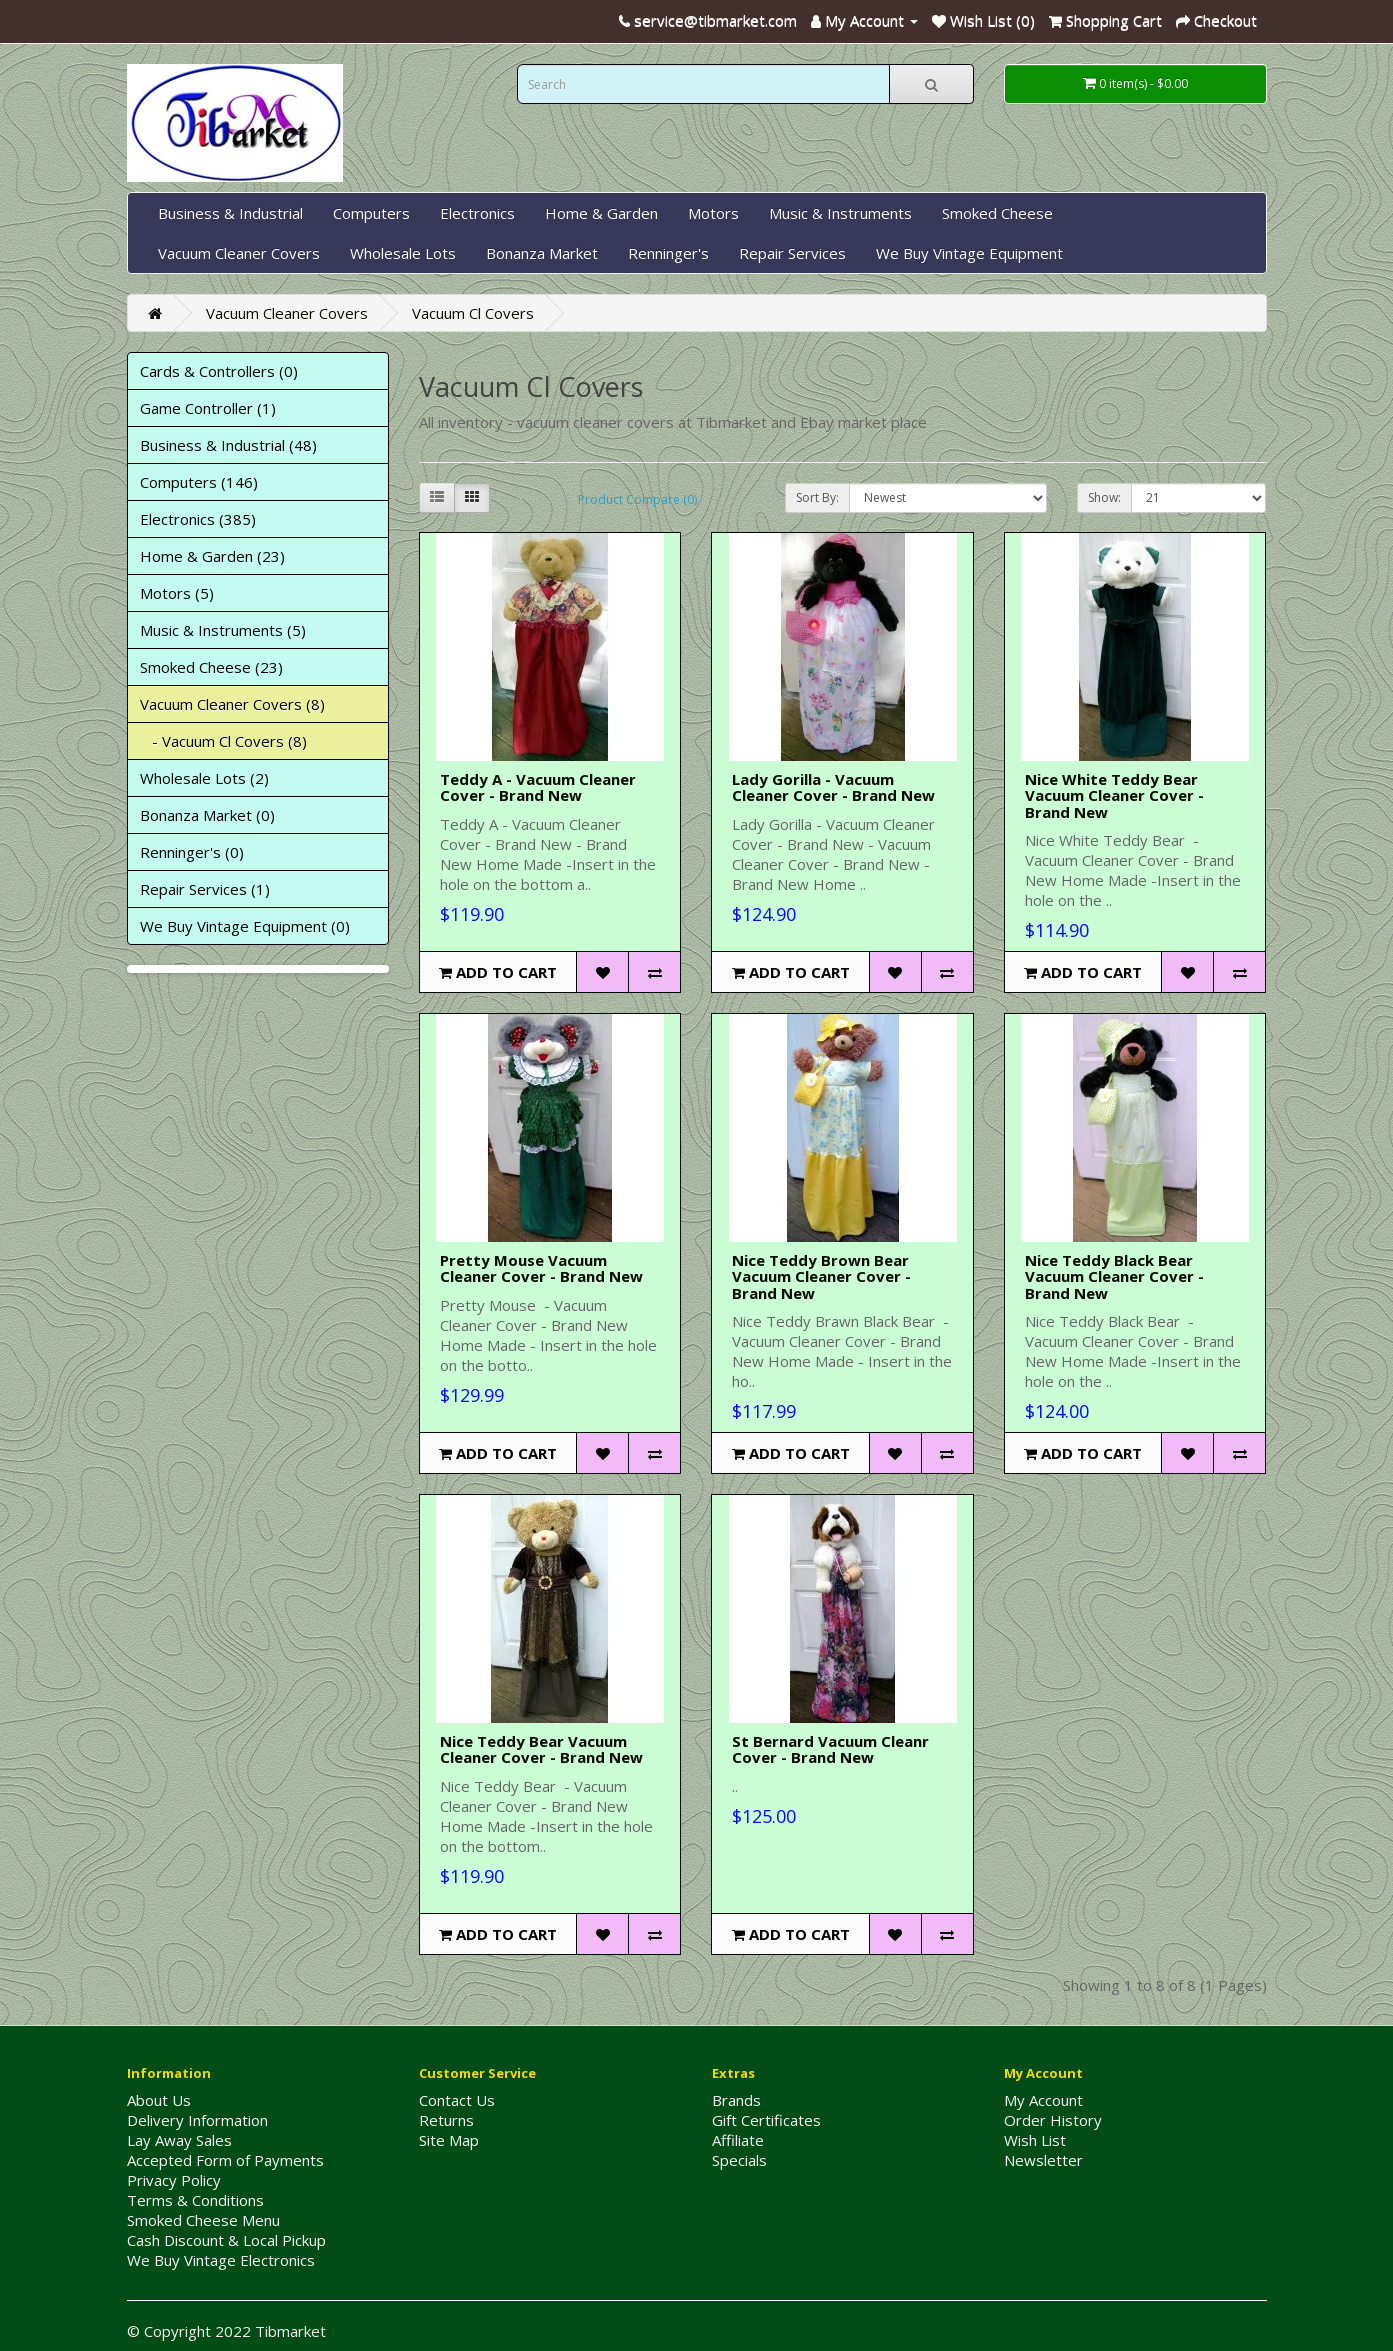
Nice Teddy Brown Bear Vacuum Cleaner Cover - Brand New (821, 1276)
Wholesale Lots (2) (204, 778)
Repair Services (792, 253)
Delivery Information (197, 2120)
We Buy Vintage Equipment (969, 253)
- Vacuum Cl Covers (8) (223, 741)
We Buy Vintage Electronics (221, 2260)
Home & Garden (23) (212, 556)
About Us (159, 2100)
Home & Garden (601, 213)
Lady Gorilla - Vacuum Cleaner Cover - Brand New (833, 787)
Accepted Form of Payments (225, 2160)
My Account (1043, 2100)
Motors (713, 213)
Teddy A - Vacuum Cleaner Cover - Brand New (538, 787)
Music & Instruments (840, 213)
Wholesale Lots (403, 253)
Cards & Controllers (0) (219, 371)
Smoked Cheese (997, 213)
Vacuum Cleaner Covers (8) (232, 704)
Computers (371, 213)
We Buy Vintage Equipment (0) (245, 926)
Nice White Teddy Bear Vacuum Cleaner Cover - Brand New (1114, 795)
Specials (739, 2160)
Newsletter (1043, 2160)
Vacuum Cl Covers (473, 313)
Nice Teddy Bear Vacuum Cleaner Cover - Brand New (541, 1749)
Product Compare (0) (637, 499)
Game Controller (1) (208, 408)
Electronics (477, 213)
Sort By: (817, 497)
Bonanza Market (542, 253)
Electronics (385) (198, 519)
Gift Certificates (766, 2120)
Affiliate (738, 2140)
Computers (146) (199, 482)
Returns (446, 2120)
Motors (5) (177, 593)
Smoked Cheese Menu (203, 2220)
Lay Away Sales (179, 2140)
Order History (1053, 2120)
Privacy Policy (174, 2180)
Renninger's (668, 253)
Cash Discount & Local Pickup (226, 2240)
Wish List (1035, 2140)
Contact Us (457, 2100)
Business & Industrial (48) (228, 445)
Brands (736, 2100)
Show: (1104, 497)
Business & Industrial (230, 213)
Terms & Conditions (195, 2200)
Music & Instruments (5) (223, 630)
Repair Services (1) (205, 889)
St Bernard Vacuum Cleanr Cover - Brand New (830, 1749)
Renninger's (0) (192, 852)
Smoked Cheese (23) (211, 667)
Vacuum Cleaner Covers (239, 253)
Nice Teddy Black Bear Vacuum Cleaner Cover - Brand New (1114, 1276)
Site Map (449, 2140)
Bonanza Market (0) (207, 815)
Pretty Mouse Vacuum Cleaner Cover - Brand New (541, 1268)
